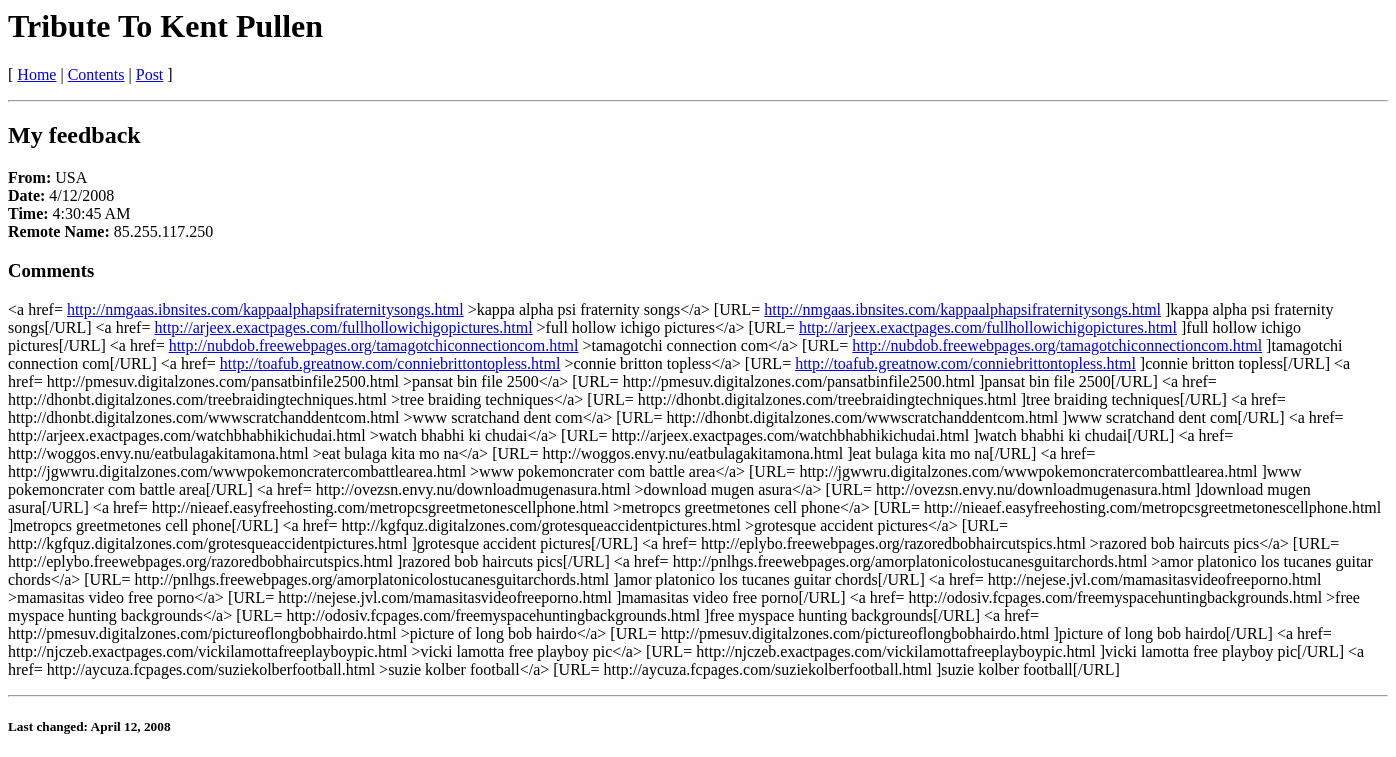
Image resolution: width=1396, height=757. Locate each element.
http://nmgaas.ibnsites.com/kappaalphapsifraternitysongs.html (265, 309)
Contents (96, 74)
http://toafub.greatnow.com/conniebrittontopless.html (390, 363)
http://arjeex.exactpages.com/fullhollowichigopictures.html (343, 327)
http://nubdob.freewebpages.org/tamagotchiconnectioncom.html (374, 345)
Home (36, 74)
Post (150, 74)
